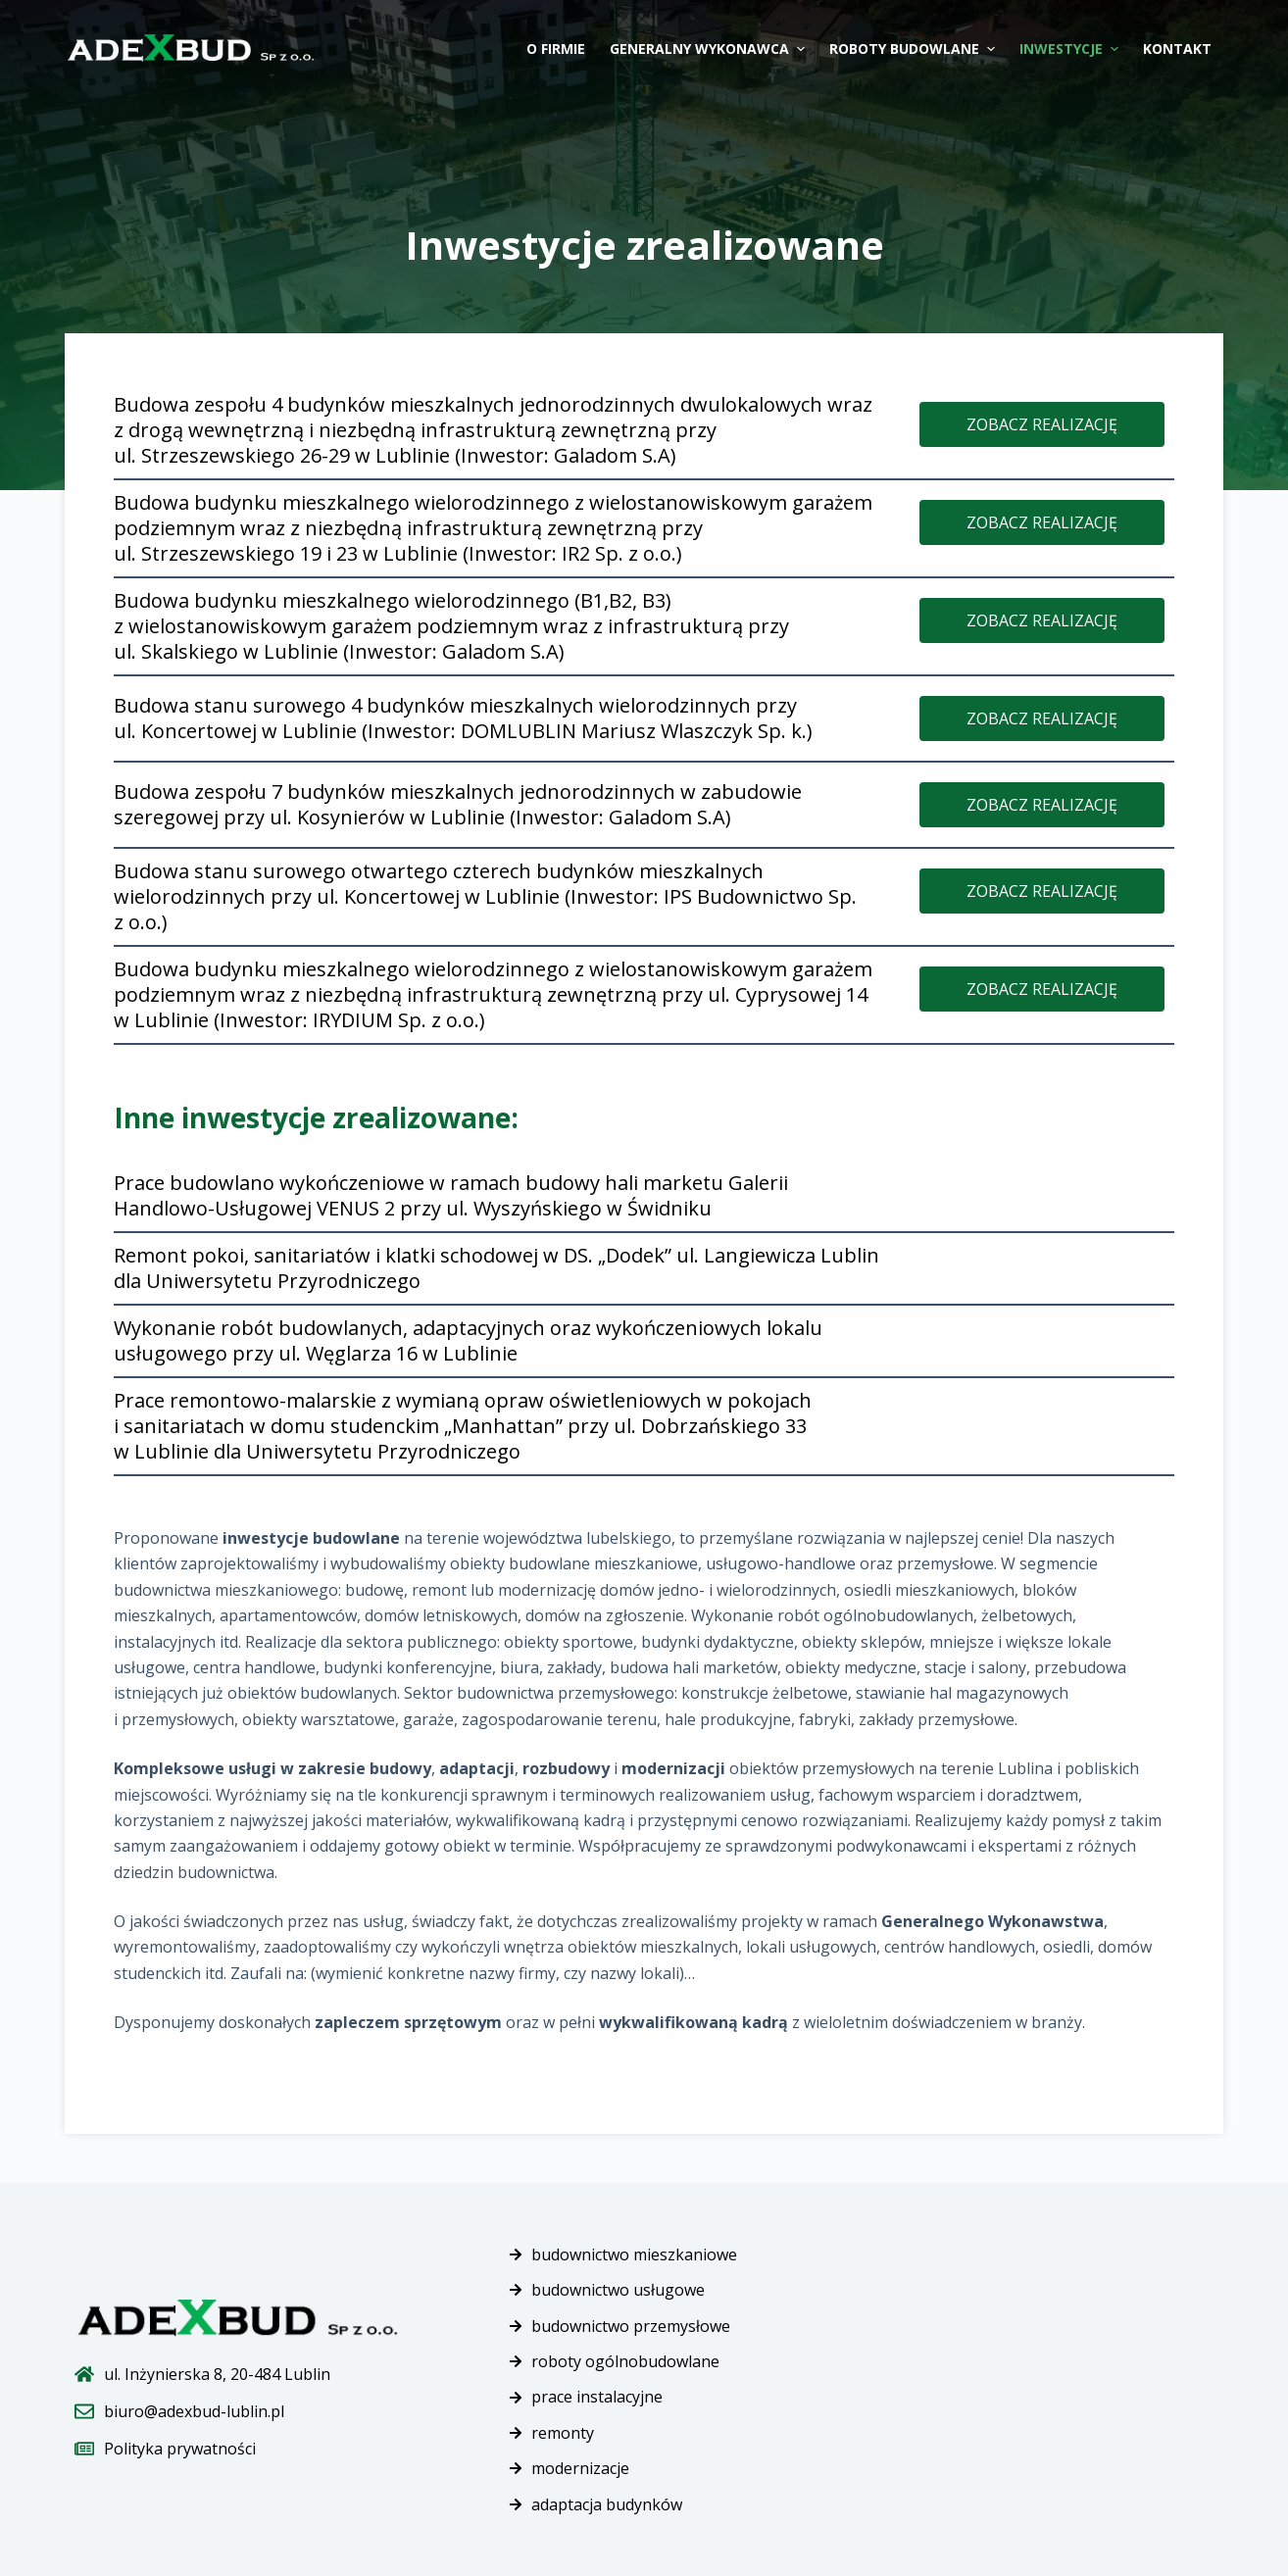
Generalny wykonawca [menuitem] (710, 48)
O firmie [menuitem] (555, 48)
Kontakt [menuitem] (1177, 48)
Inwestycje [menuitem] (1071, 48)
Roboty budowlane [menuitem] (914, 48)
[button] (1042, 424)
